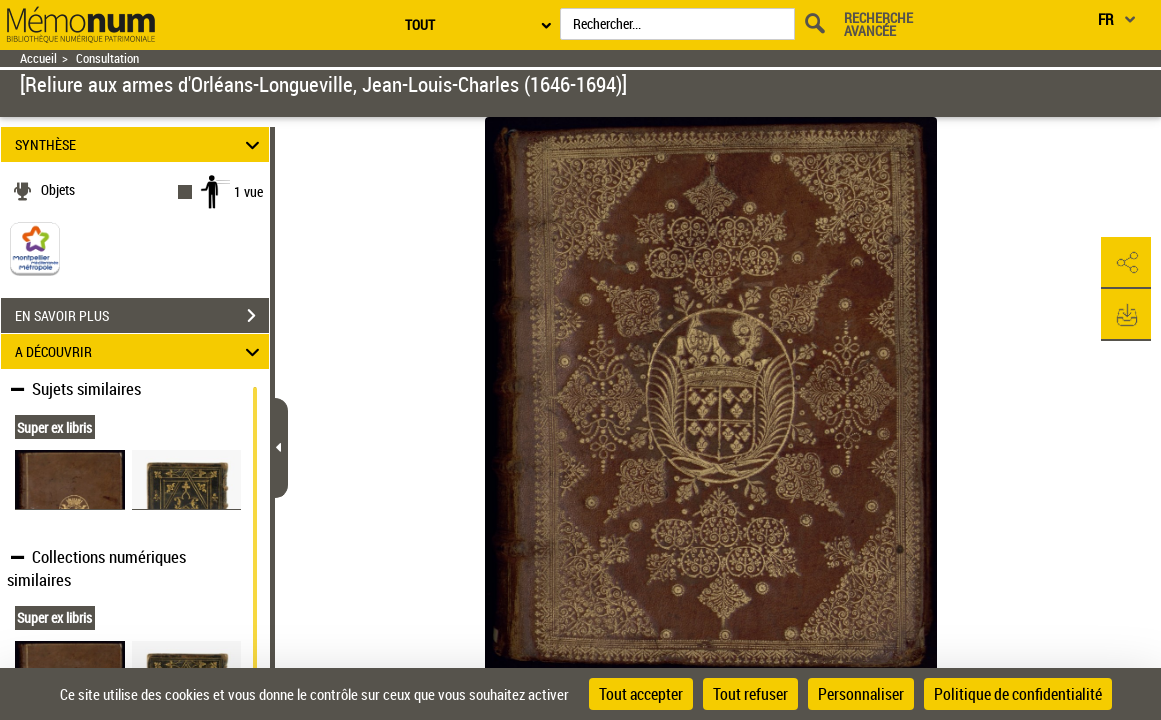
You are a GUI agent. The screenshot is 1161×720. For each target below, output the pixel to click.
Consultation (107, 58)
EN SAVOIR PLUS (142, 316)
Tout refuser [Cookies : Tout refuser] (750, 694)
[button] (1126, 263)
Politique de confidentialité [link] (1018, 694)
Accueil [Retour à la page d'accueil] (38, 58)
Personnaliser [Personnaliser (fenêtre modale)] (861, 694)
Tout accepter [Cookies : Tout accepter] (641, 694)
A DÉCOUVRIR (140, 351)
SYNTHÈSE (140, 144)
